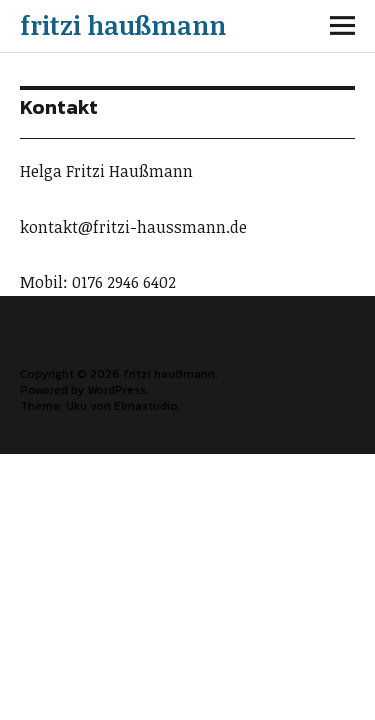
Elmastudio (146, 406)
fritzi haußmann (123, 25)
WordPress (116, 390)
